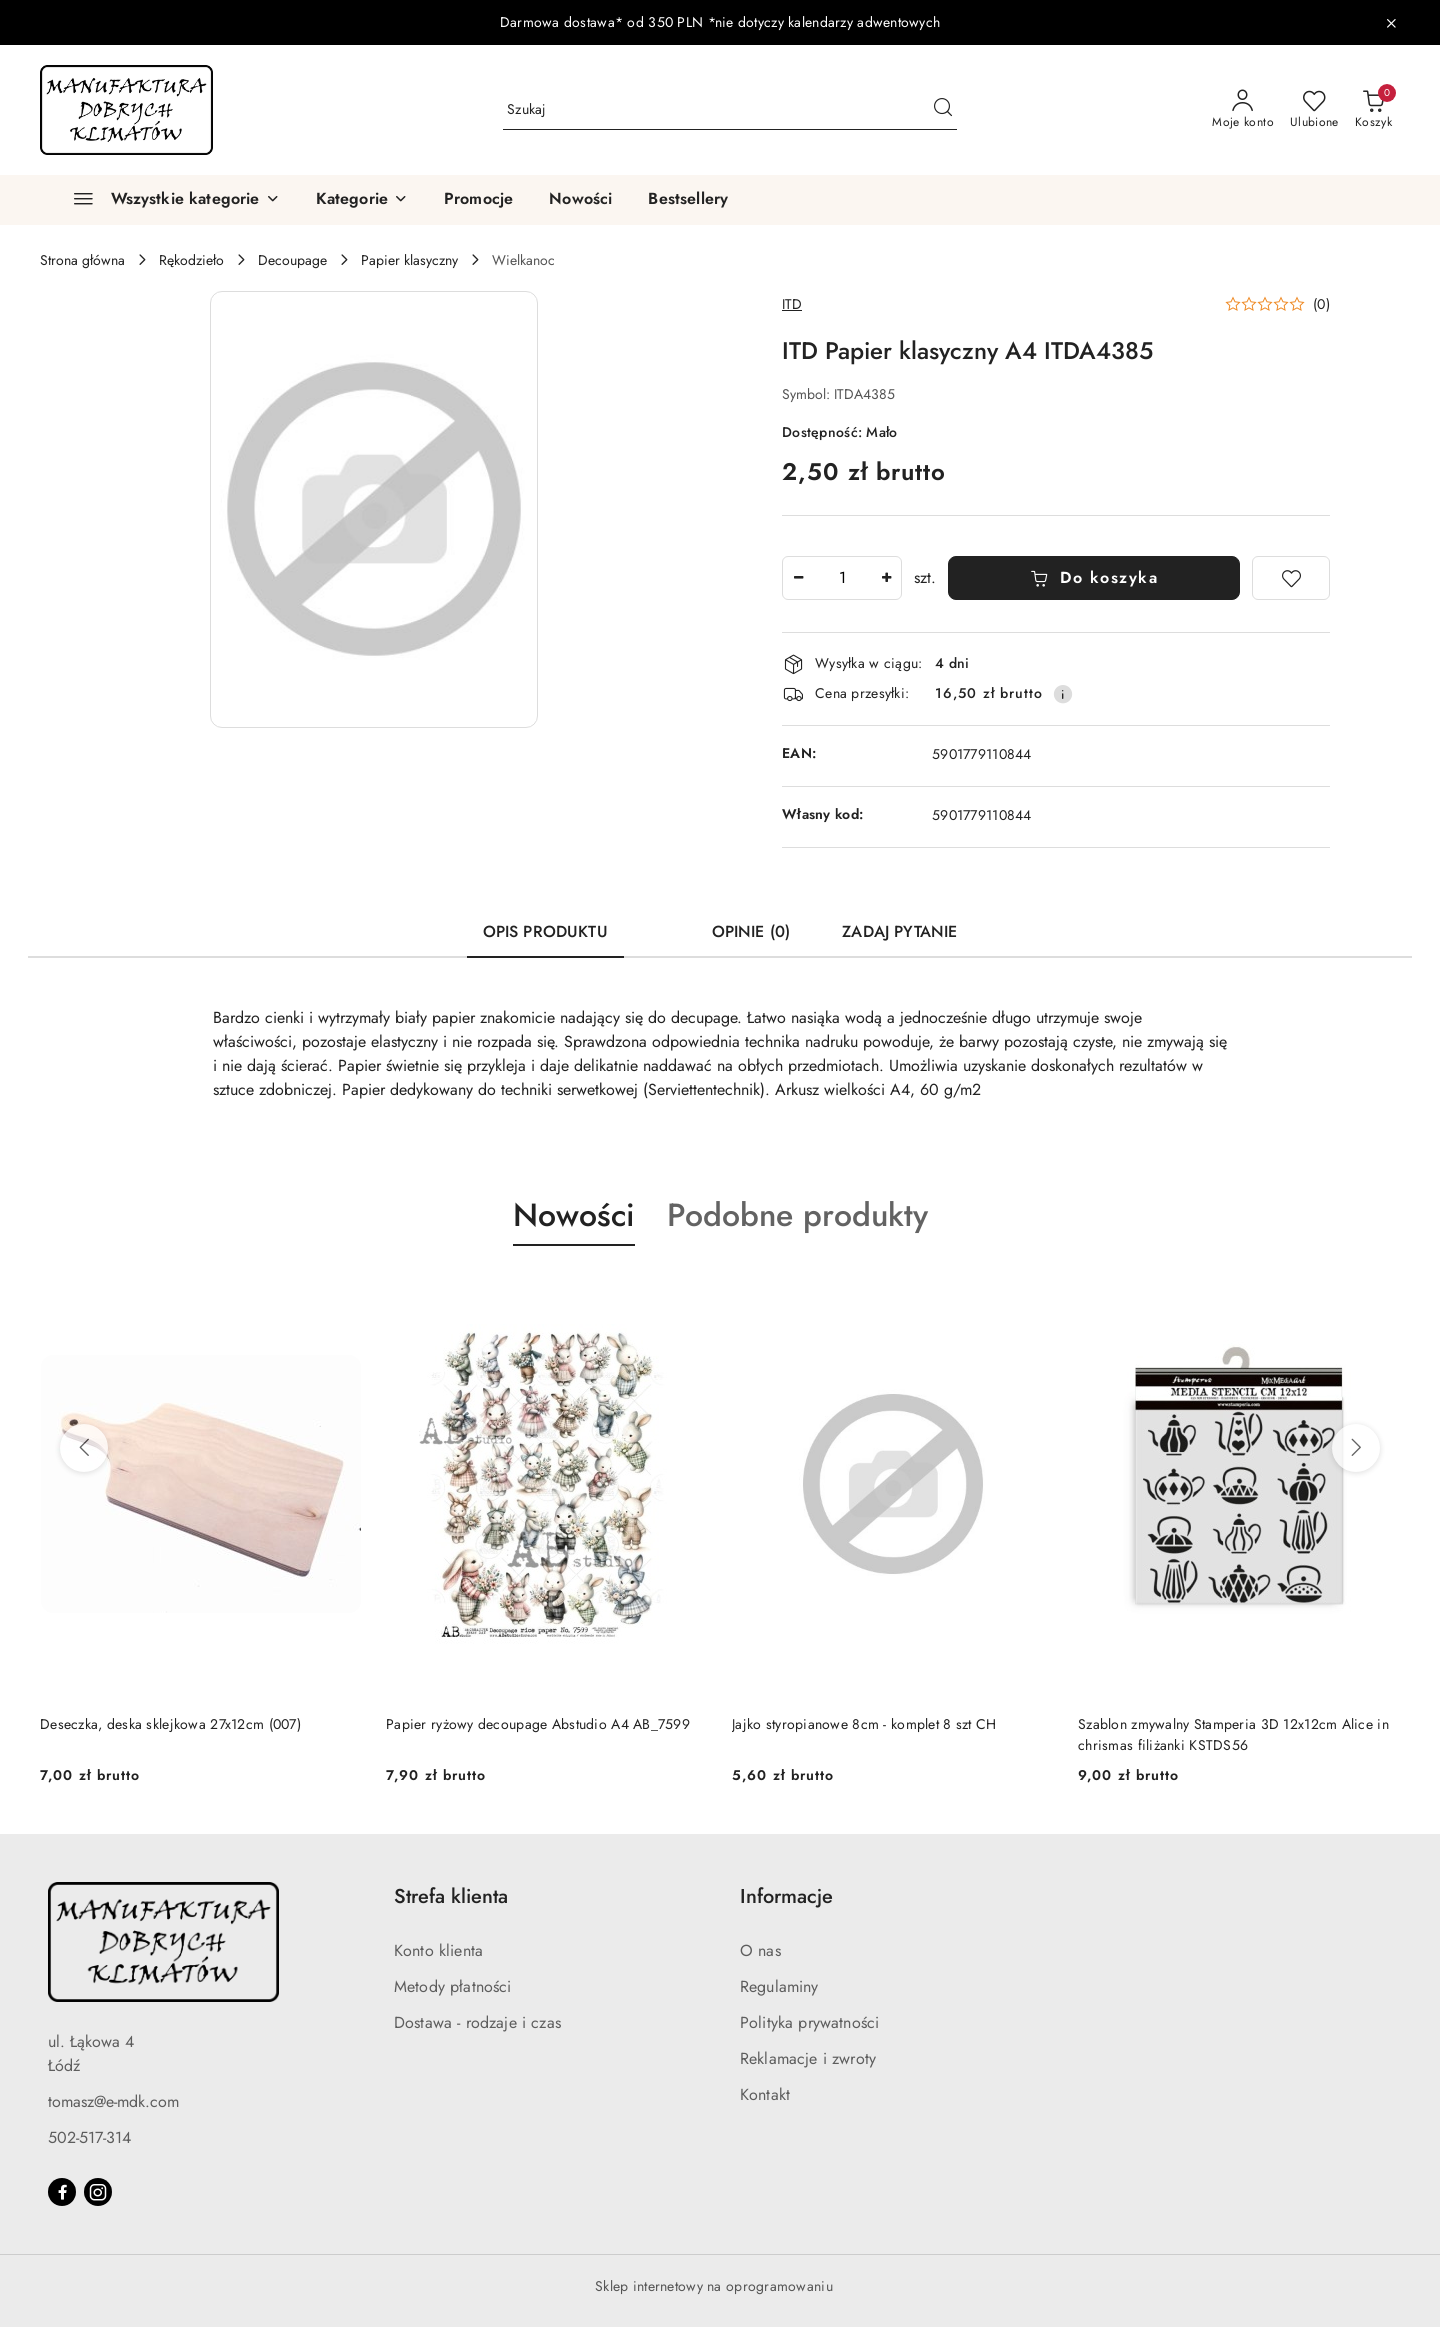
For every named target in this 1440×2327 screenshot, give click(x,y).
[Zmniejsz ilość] (798, 578)
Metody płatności (453, 1986)
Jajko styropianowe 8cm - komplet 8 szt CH (864, 1724)
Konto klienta (438, 1950)
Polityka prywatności (809, 2022)
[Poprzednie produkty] (84, 1448)
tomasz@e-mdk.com (113, 2101)
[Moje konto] (1243, 110)
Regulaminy (779, 1986)
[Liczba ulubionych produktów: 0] (1314, 110)
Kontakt (765, 2094)
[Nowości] (580, 200)
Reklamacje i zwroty (808, 2058)
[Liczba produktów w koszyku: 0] (1373, 110)
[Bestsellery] (688, 200)
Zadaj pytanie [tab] (899, 931)
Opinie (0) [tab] (751, 931)
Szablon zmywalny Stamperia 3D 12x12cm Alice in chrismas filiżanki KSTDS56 (1233, 1734)
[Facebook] (62, 2192)
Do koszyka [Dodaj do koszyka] (1094, 577)
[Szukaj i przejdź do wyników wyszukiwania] (943, 110)
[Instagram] (98, 2192)
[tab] (660, 923)
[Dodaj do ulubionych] (1291, 578)
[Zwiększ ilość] (886, 578)
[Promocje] (478, 200)
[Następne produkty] (1356, 1448)
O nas (760, 1950)
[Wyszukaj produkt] (730, 110)
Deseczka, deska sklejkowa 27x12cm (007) (170, 1724)
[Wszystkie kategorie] (168, 200)
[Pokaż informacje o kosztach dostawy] (1063, 694)
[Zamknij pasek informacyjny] (1391, 23)
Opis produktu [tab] (545, 931)
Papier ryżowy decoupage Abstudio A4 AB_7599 (538, 1724)
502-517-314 (89, 2137)
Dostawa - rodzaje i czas (477, 2022)
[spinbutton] (842, 578)
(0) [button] (1321, 304)
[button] (362, 200)
